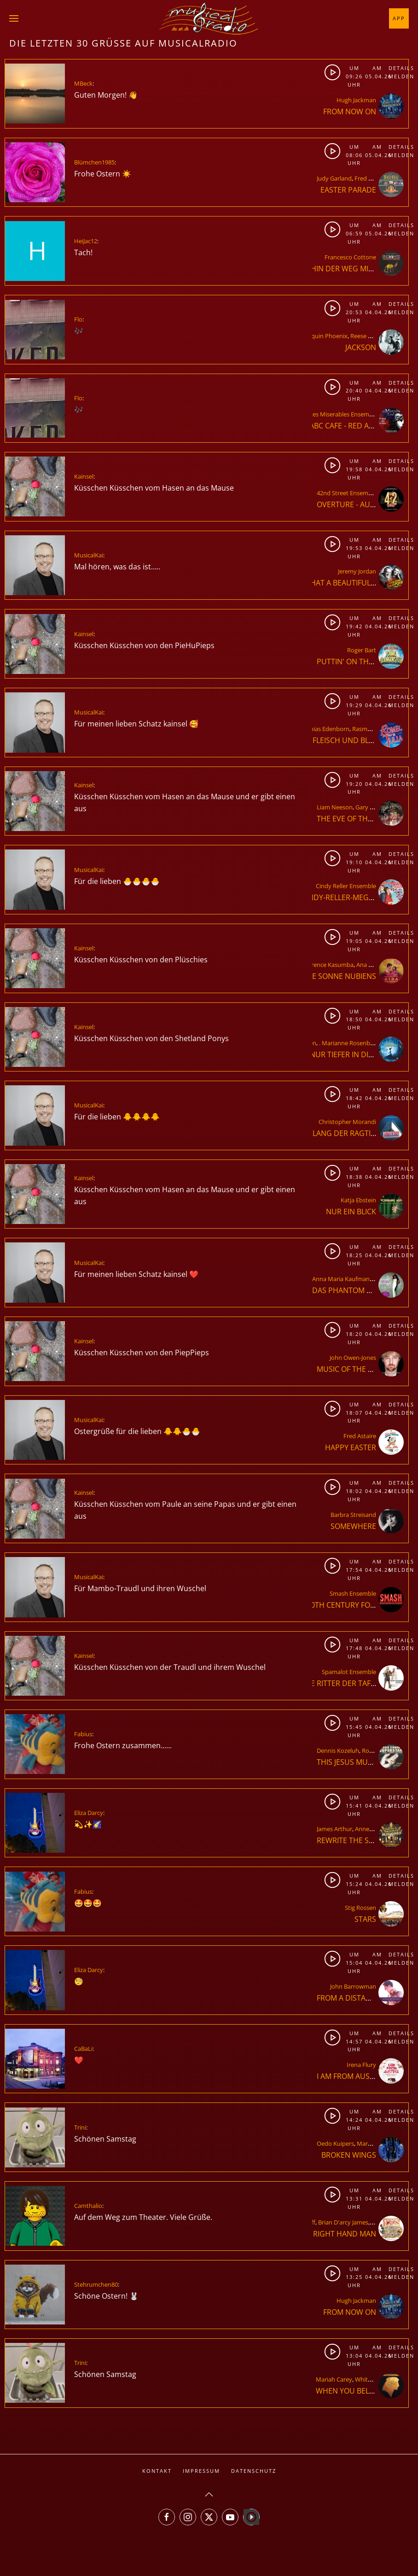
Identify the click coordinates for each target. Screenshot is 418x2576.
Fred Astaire (370, 178)
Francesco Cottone (350, 257)
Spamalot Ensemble (349, 1672)
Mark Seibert (374, 2143)
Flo (78, 319)
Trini (80, 2127)
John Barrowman (353, 1986)
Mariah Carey (334, 2379)
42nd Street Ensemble (347, 493)
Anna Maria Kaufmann (342, 1279)
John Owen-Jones (353, 1357)
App (399, 18)
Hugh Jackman (356, 100)
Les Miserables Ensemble (343, 414)
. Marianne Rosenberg (349, 1043)
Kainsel (83, 476)
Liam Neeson (335, 807)
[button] (13, 18)
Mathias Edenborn (324, 729)
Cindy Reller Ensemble (346, 886)
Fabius (83, 1734)
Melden (398, 76)
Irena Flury (361, 2065)
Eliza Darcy (88, 1813)
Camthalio (88, 2205)
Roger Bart (361, 650)
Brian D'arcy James (343, 2222)
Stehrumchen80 (96, 2284)
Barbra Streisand (353, 1514)
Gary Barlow (372, 807)
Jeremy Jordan (357, 571)
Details (398, 67)
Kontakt (157, 2470)
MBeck (83, 83)
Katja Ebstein (358, 1200)
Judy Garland (334, 178)
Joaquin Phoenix (325, 336)
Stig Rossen (360, 1907)
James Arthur (334, 1829)
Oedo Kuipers (335, 2143)
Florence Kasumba (328, 964)
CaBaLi (83, 2048)
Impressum (201, 2470)
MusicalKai (88, 555)
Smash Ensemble (353, 1593)
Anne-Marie (371, 1829)
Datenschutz (253, 2470)
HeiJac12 (85, 241)
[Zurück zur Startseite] (209, 18)
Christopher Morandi (347, 1122)
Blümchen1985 (94, 162)
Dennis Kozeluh (338, 1750)
